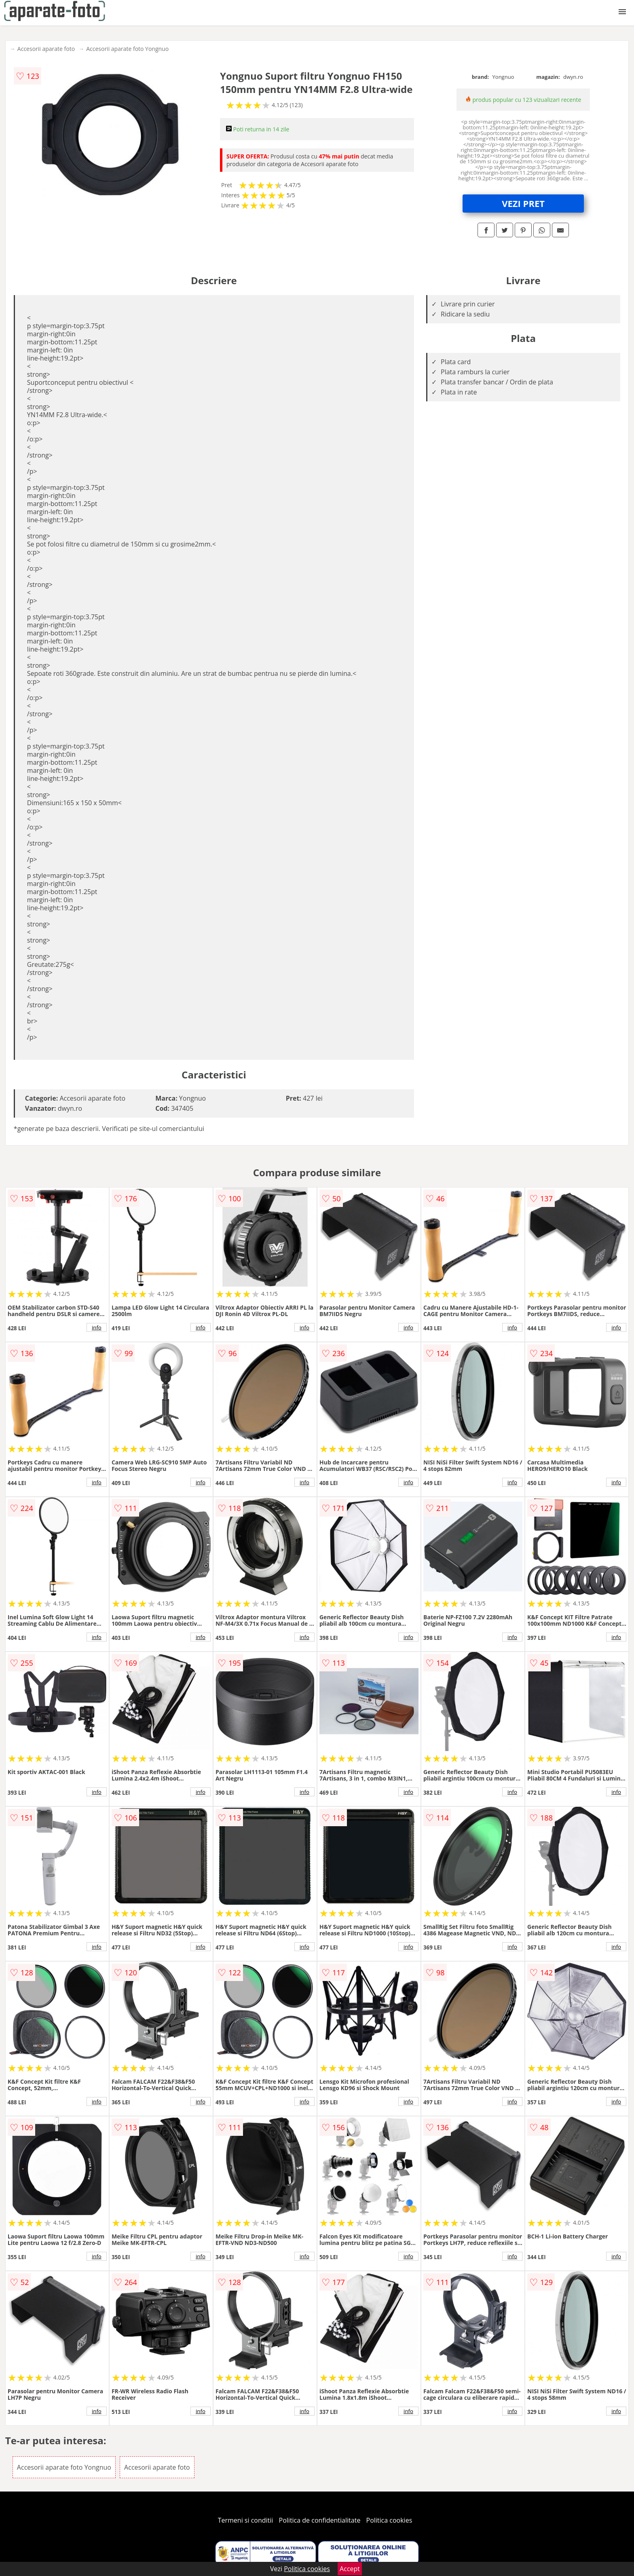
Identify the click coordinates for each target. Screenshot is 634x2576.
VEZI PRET (523, 203)
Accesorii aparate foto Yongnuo (127, 49)
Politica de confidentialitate (320, 2520)
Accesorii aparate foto (46, 49)
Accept (350, 2568)
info (96, 1327)
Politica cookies (389, 2520)
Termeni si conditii (245, 2520)
